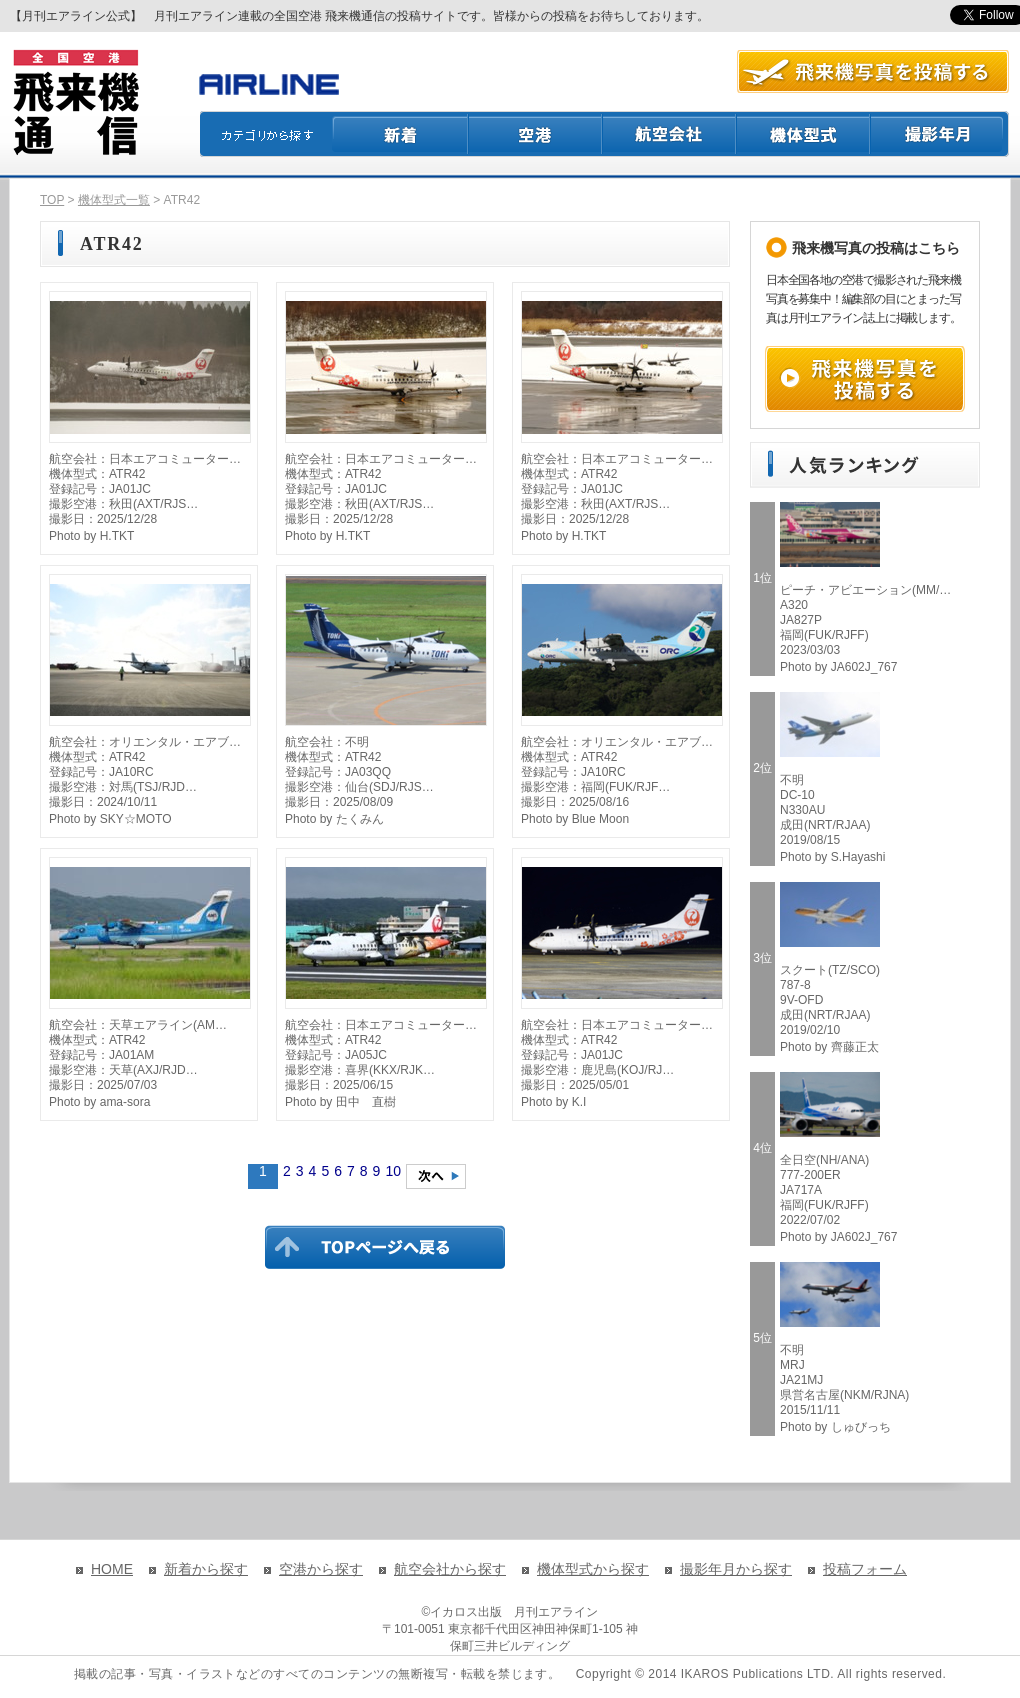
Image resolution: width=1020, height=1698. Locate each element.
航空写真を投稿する (873, 71)
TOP (52, 200)
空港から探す (321, 1569)
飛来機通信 (75, 103)
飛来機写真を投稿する (865, 379)
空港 (536, 134)
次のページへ (436, 1176)
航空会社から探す (450, 1569)
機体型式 (804, 134)
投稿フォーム (865, 1569)
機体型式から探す (593, 1569)
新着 (400, 134)
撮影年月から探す (736, 1569)
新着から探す (206, 1569)
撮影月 (940, 134)
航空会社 (670, 134)
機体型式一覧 (114, 200)
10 (393, 1171)
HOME (112, 1569)
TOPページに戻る (385, 1247)
